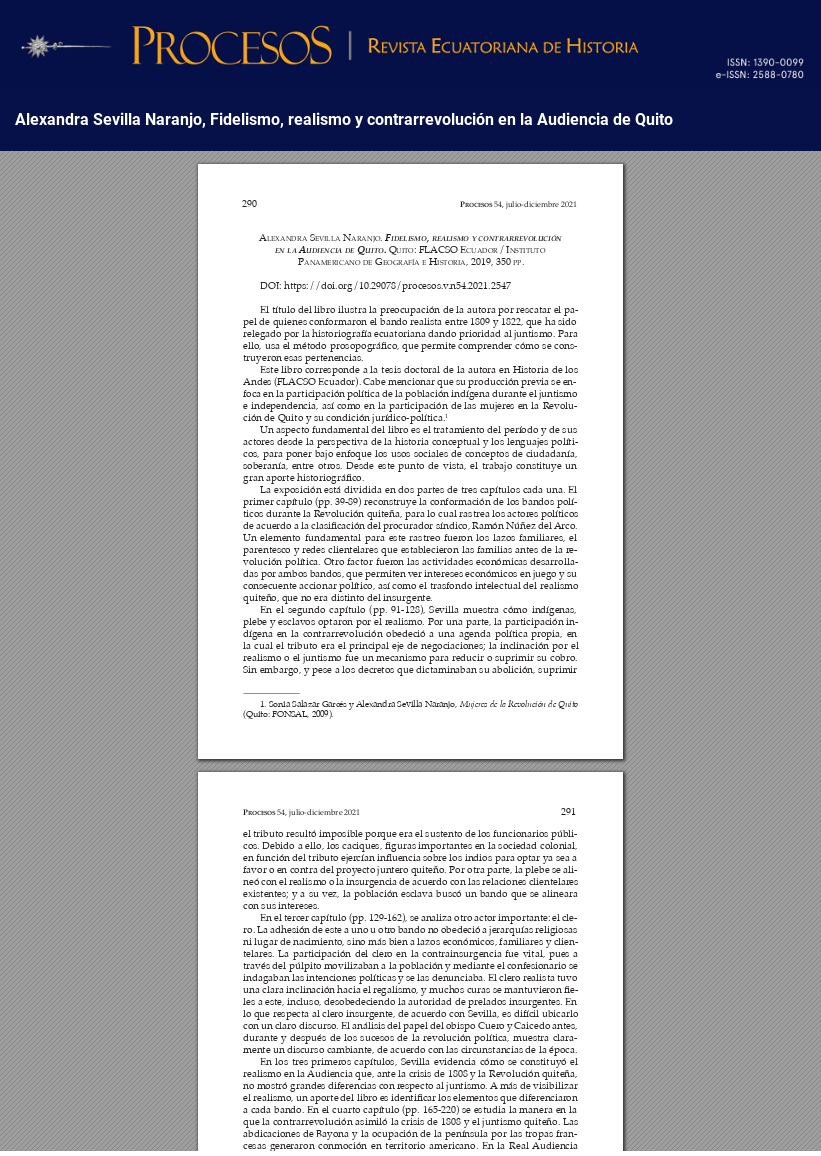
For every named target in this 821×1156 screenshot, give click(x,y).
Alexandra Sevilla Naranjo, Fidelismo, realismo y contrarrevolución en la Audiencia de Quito (344, 120)
